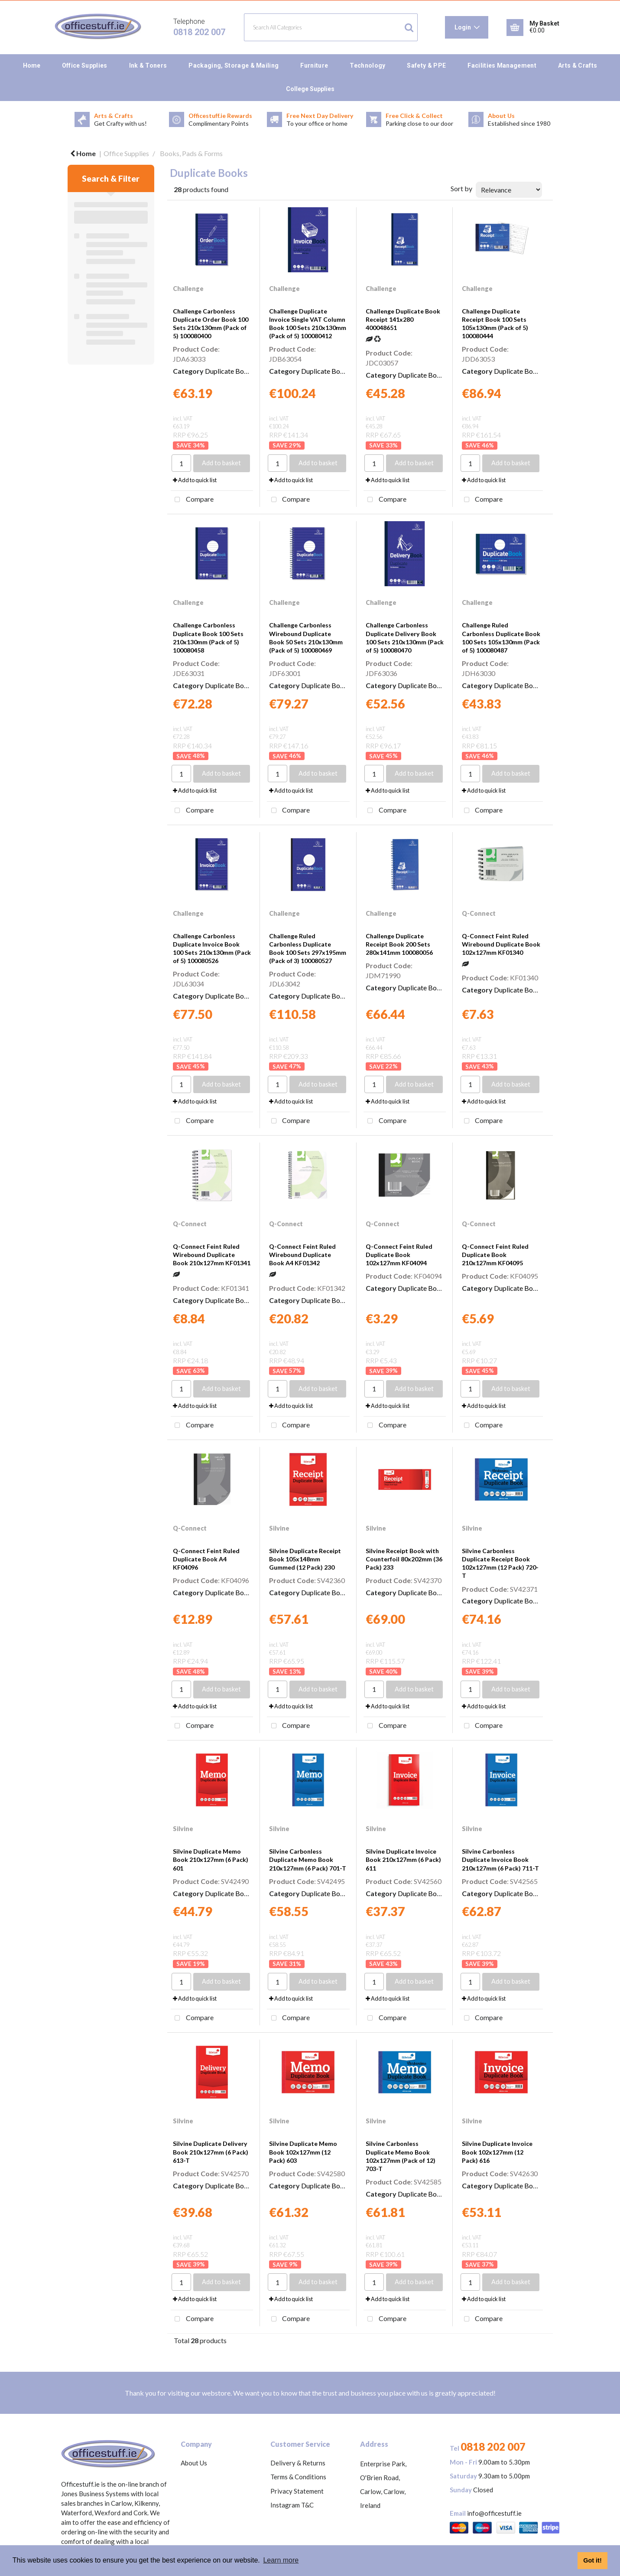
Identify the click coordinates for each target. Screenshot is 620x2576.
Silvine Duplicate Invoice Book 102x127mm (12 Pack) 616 (497, 2152)
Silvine (279, 1528)
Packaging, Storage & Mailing (233, 65)
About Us (194, 2463)
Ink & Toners (148, 65)
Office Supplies (84, 65)
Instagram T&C (292, 2505)
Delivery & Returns (297, 2463)
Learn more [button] (281, 2560)
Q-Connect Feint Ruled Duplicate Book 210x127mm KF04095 (495, 1255)
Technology (367, 65)
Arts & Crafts (577, 65)
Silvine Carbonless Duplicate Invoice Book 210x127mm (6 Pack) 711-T (500, 1859)
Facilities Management (501, 65)
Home (31, 65)
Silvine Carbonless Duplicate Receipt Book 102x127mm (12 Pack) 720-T (500, 1563)
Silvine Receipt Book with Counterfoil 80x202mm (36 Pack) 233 (404, 1559)
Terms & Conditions (298, 2477)
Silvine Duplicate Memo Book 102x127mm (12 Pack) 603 (303, 2152)
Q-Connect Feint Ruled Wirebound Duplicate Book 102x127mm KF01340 (501, 944)
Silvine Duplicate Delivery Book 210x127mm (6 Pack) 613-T (210, 2152)
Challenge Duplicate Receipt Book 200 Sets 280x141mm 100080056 (399, 944)
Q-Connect (479, 913)
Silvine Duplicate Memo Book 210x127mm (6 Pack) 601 (210, 1859)
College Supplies (310, 88)
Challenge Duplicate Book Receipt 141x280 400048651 (403, 319)
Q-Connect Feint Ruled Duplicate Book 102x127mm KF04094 (399, 1255)
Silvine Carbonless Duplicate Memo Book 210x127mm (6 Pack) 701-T (307, 1859)
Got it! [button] (592, 2560)
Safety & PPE (426, 65)
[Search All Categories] (331, 27)
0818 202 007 (199, 32)
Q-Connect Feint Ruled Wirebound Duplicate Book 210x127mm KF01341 (211, 1255)
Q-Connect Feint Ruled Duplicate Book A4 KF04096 (206, 1559)
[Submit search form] (409, 27)
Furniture (314, 65)
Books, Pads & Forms (191, 153)
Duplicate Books (230, 371)
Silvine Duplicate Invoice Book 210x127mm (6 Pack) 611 (403, 1859)
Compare (192, 500)
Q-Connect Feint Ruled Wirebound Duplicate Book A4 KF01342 (302, 1255)
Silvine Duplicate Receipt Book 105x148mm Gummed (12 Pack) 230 (305, 1559)
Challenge (188, 288)
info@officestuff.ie (494, 2513)
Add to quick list (195, 480)
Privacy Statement (297, 2491)
